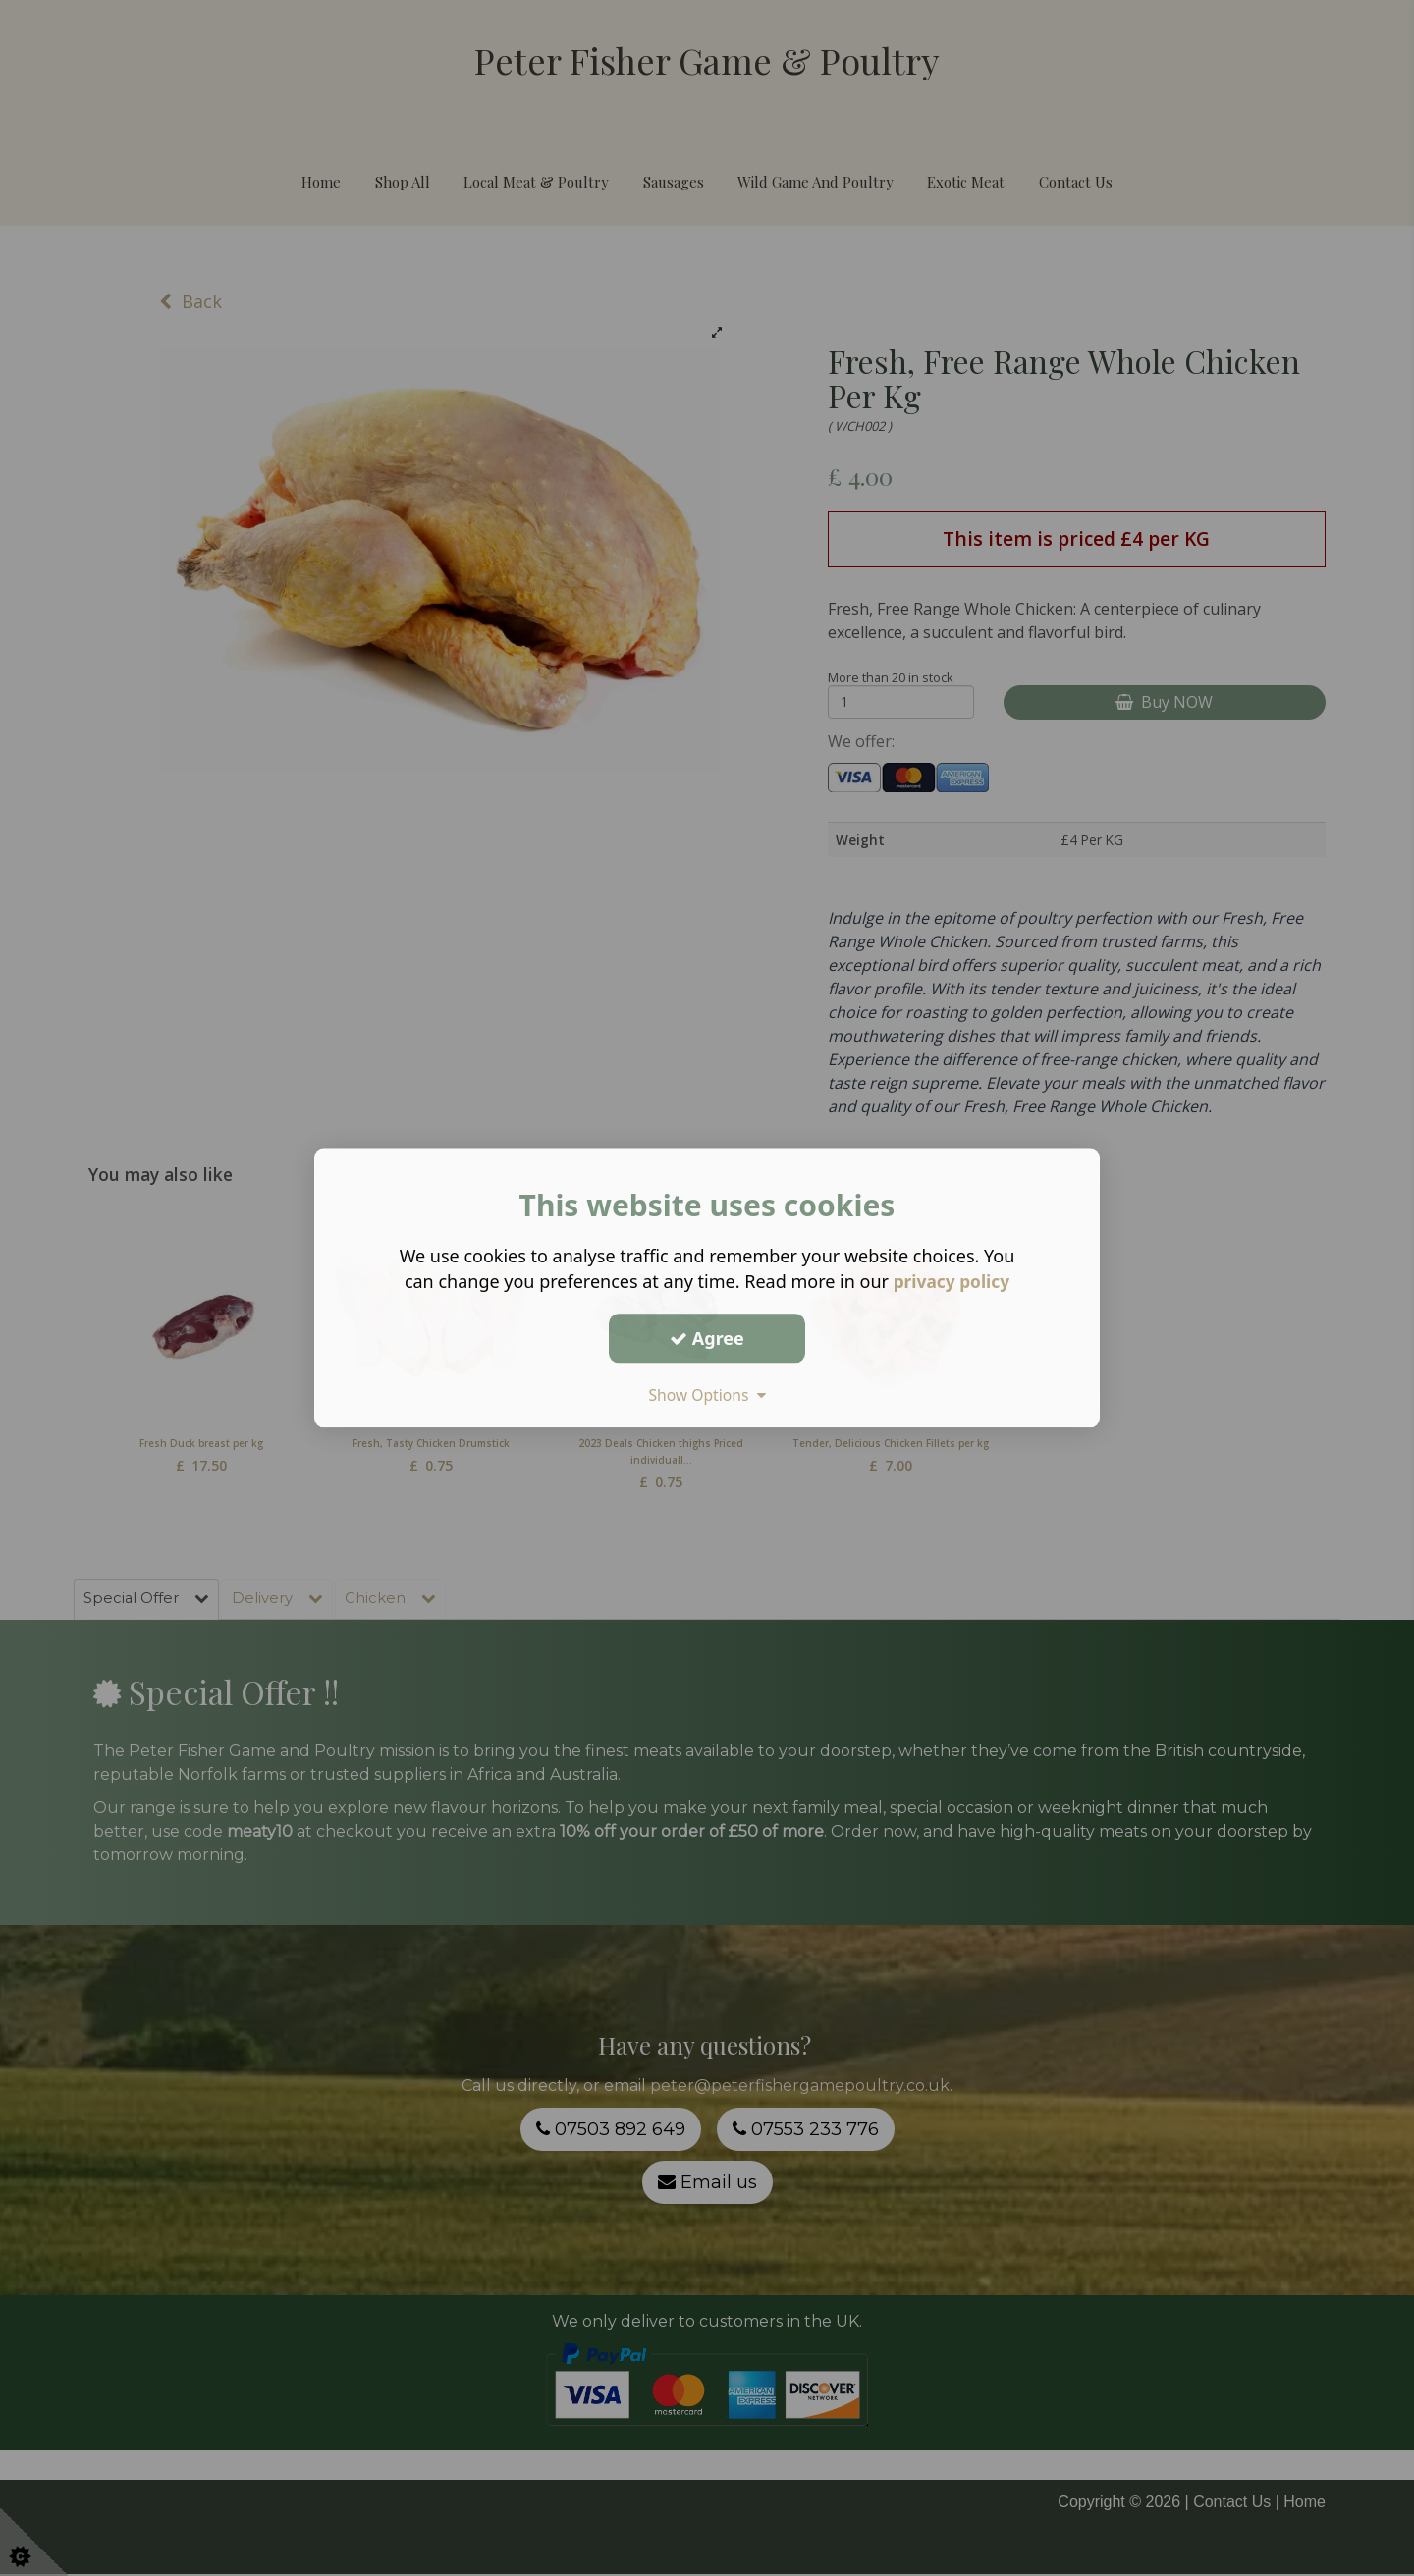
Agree (707, 1338)
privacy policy (951, 1281)
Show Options (707, 1395)
